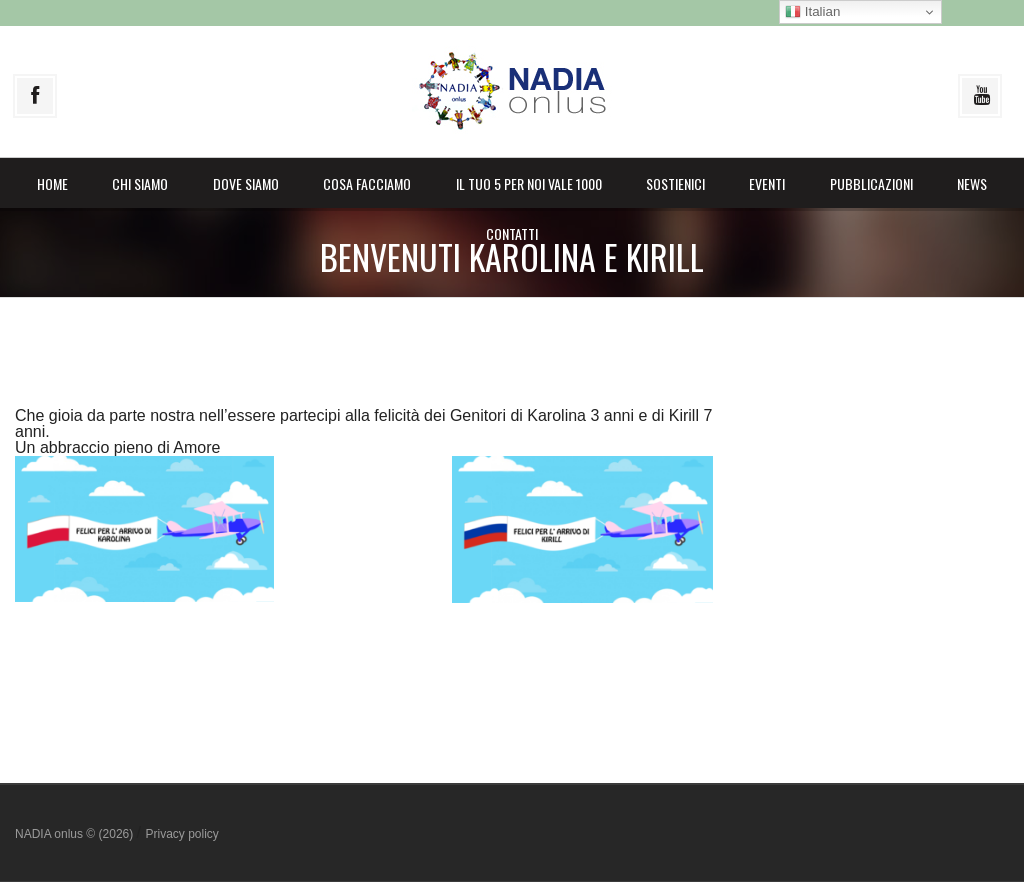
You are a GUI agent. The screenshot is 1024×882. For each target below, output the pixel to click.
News (972, 183)
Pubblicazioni (871, 183)
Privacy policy (181, 834)
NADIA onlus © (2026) (76, 834)
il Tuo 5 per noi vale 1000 (529, 183)
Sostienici (675, 183)
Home (52, 183)
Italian (812, 12)
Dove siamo (246, 183)
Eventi (767, 183)
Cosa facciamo (367, 183)
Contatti (512, 233)
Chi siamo (140, 183)
